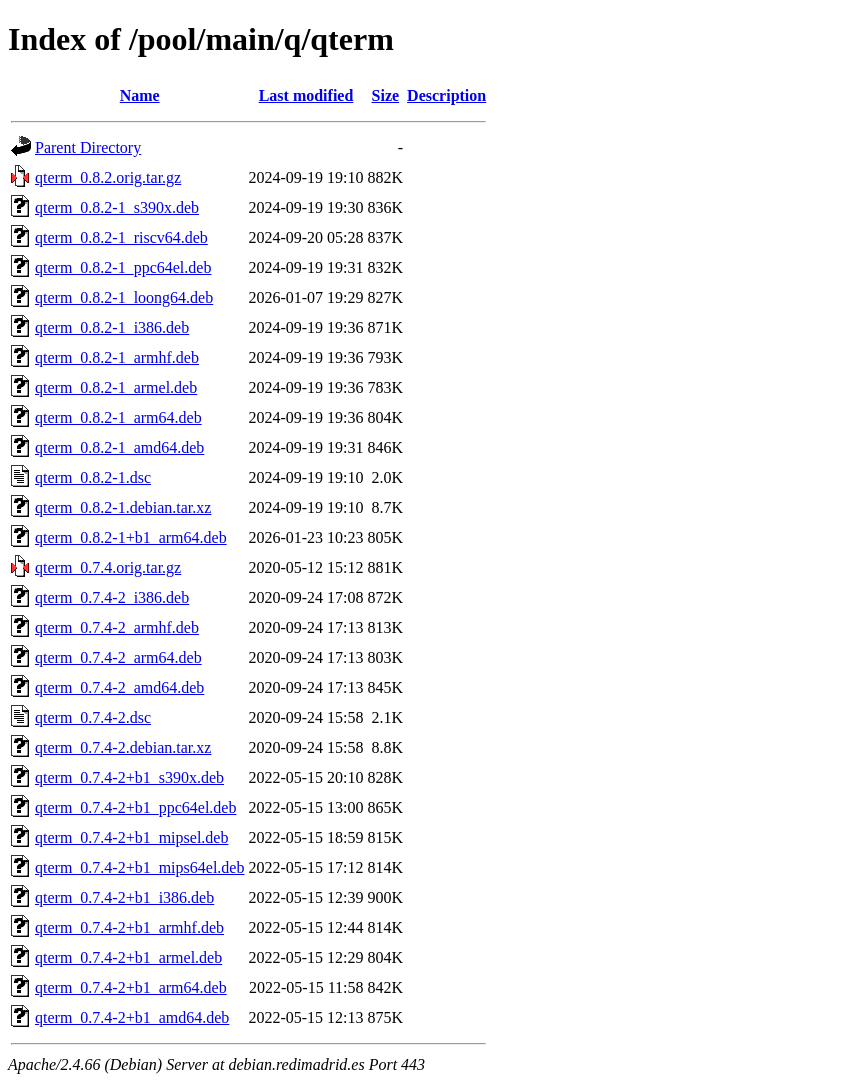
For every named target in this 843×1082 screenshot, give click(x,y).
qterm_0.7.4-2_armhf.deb (117, 627)
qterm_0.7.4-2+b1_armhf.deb (129, 927)
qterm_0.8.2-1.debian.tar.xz (123, 507)
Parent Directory (88, 147)
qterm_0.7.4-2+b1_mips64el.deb (139, 867)
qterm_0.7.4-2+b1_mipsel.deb (131, 837)
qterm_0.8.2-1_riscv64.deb (121, 237)
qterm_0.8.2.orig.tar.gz (108, 177)
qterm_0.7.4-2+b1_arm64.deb (131, 987)
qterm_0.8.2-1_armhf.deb (117, 357)
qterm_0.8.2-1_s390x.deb (117, 207)
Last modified (306, 95)
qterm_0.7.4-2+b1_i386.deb (124, 897)
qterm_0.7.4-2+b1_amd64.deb (132, 1017)
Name (140, 95)
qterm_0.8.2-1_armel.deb (116, 387)
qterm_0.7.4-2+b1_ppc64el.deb (135, 807)
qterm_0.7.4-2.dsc (93, 717)
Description (446, 95)
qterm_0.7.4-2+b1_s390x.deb (129, 777)
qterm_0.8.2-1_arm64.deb (118, 417)
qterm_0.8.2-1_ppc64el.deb (123, 267)
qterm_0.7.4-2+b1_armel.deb (128, 957)
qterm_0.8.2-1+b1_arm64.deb (131, 537)
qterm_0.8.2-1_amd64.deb (119, 447)
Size (386, 95)
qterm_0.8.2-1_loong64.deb (124, 297)
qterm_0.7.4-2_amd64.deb (119, 687)
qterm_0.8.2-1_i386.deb (112, 327)
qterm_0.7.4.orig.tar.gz (108, 567)
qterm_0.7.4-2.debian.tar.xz (123, 747)
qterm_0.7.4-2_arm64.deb (118, 657)
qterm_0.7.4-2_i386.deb (112, 597)
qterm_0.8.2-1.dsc (93, 477)
